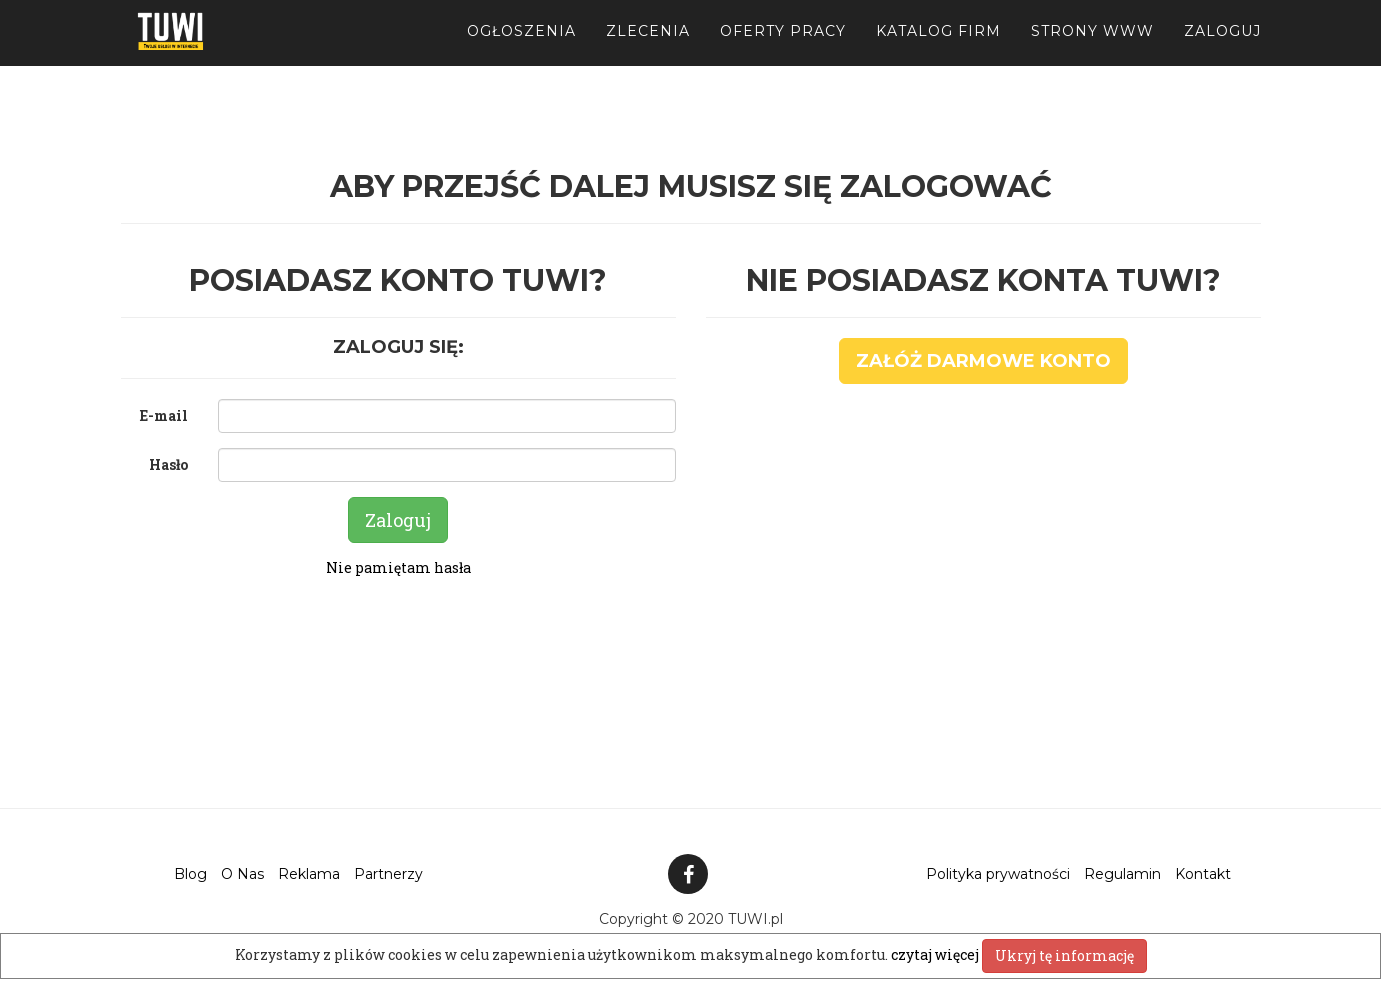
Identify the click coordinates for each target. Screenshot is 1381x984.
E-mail (164, 415)
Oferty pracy (783, 50)
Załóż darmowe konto (983, 361)
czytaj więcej (936, 954)
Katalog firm (938, 50)
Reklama (309, 874)
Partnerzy (388, 874)
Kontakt (1203, 874)
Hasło (168, 464)
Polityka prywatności (998, 874)
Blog (190, 874)
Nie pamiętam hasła (398, 567)
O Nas (242, 874)
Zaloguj (1222, 50)
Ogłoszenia (521, 50)
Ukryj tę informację (1064, 955)
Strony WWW (1092, 50)
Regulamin (1122, 874)
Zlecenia (648, 50)
